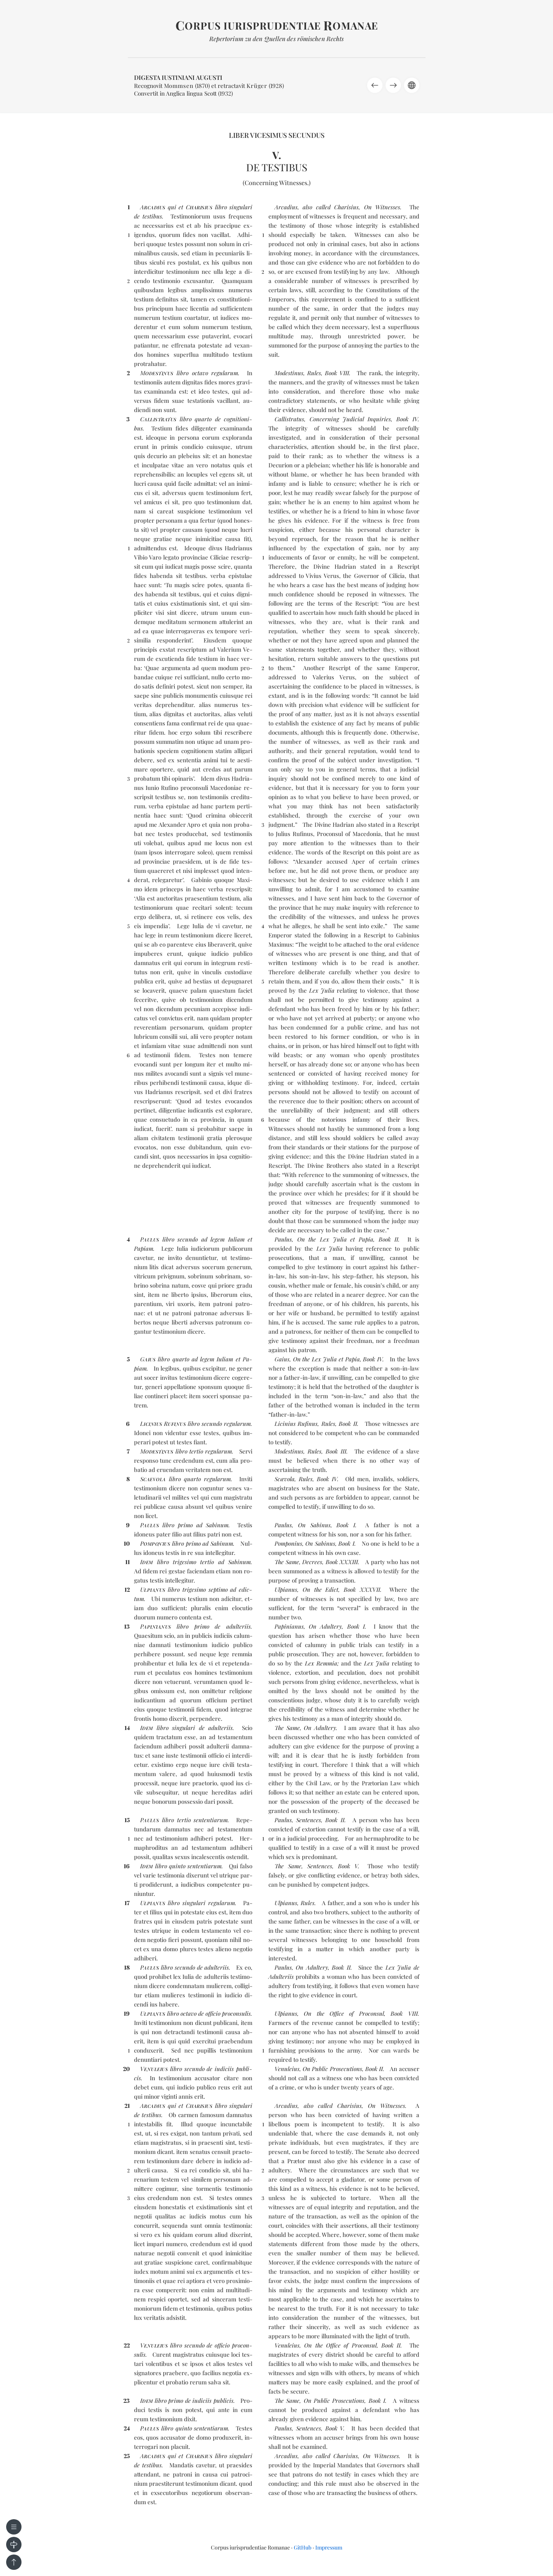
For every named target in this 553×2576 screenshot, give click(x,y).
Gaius (282, 1359)
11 (127, 1562)
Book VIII (337, 373)
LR (163, 1423)
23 (126, 2400)
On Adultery (325, 1626)
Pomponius (288, 1543)
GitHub (302, 2547)
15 (127, 1820)
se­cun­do (187, 1239)
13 (127, 1626)
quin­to (177, 1866)
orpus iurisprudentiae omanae (277, 25)
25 (127, 2456)
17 (127, 1903)
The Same (287, 1562)
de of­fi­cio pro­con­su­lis (224, 2013)
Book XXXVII (362, 1589)
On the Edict (321, 1589)
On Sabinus (314, 1525)
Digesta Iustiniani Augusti (178, 77)
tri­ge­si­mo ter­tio (193, 1562)
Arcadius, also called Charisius (317, 207)
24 (127, 2428)
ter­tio (196, 1451)
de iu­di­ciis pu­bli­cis (209, 2400)
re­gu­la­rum (224, 373)
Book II (389, 1239)
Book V (348, 1866)
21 (127, 2105)
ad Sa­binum (212, 1525)
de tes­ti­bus (148, 216)
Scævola (285, 1479)
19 (127, 2013)
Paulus (283, 1239)
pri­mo (185, 1525)
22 (127, 2345)
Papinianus (289, 1626)
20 (126, 2069)
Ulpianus (286, 1589)
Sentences (308, 1820)
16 (127, 1866)
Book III (336, 1451)
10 (127, 1543)
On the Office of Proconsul (344, 2013)
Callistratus (289, 419)
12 (127, 1589)
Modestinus (289, 373)
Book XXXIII (342, 1562)
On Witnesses (382, 207)
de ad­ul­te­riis (233, 1626)
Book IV (407, 419)
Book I (345, 1525)
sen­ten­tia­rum (211, 1820)
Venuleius (287, 2069)
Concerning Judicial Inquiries (350, 419)
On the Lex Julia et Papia (335, 1239)
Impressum (328, 2547)
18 (127, 1967)
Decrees (312, 1562)
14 (127, 1728)
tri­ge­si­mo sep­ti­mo (205, 1589)
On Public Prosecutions (332, 2069)
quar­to (203, 419)
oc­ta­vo (200, 373)
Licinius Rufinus (296, 1423)
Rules (314, 373)
